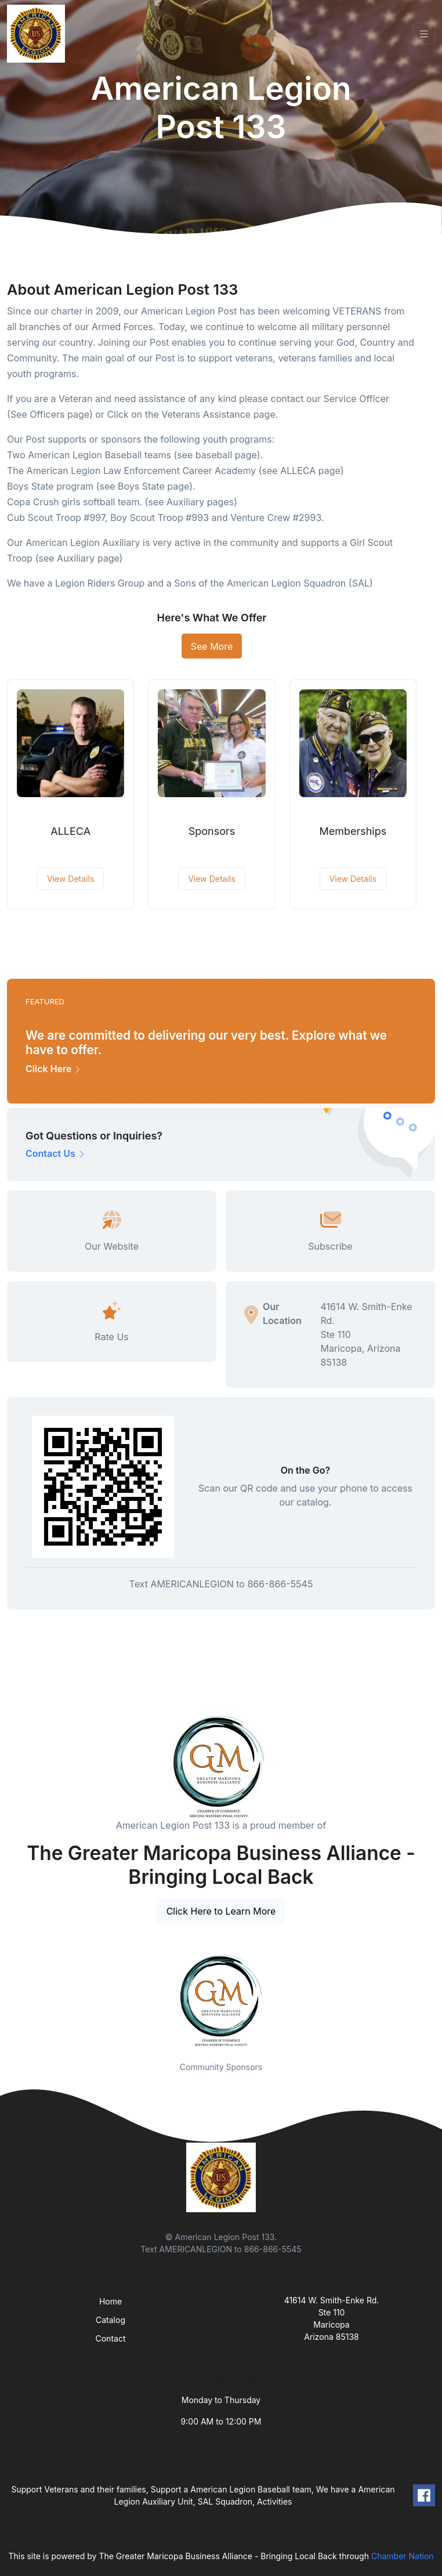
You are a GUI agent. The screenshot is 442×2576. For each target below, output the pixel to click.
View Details (70, 879)
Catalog (110, 2320)
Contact (111, 2338)
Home (110, 2301)
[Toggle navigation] (424, 34)
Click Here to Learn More (221, 1911)
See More (212, 646)
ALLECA (70, 831)
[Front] (38, 34)
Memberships (352, 831)
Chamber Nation (402, 2556)
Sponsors (212, 831)
